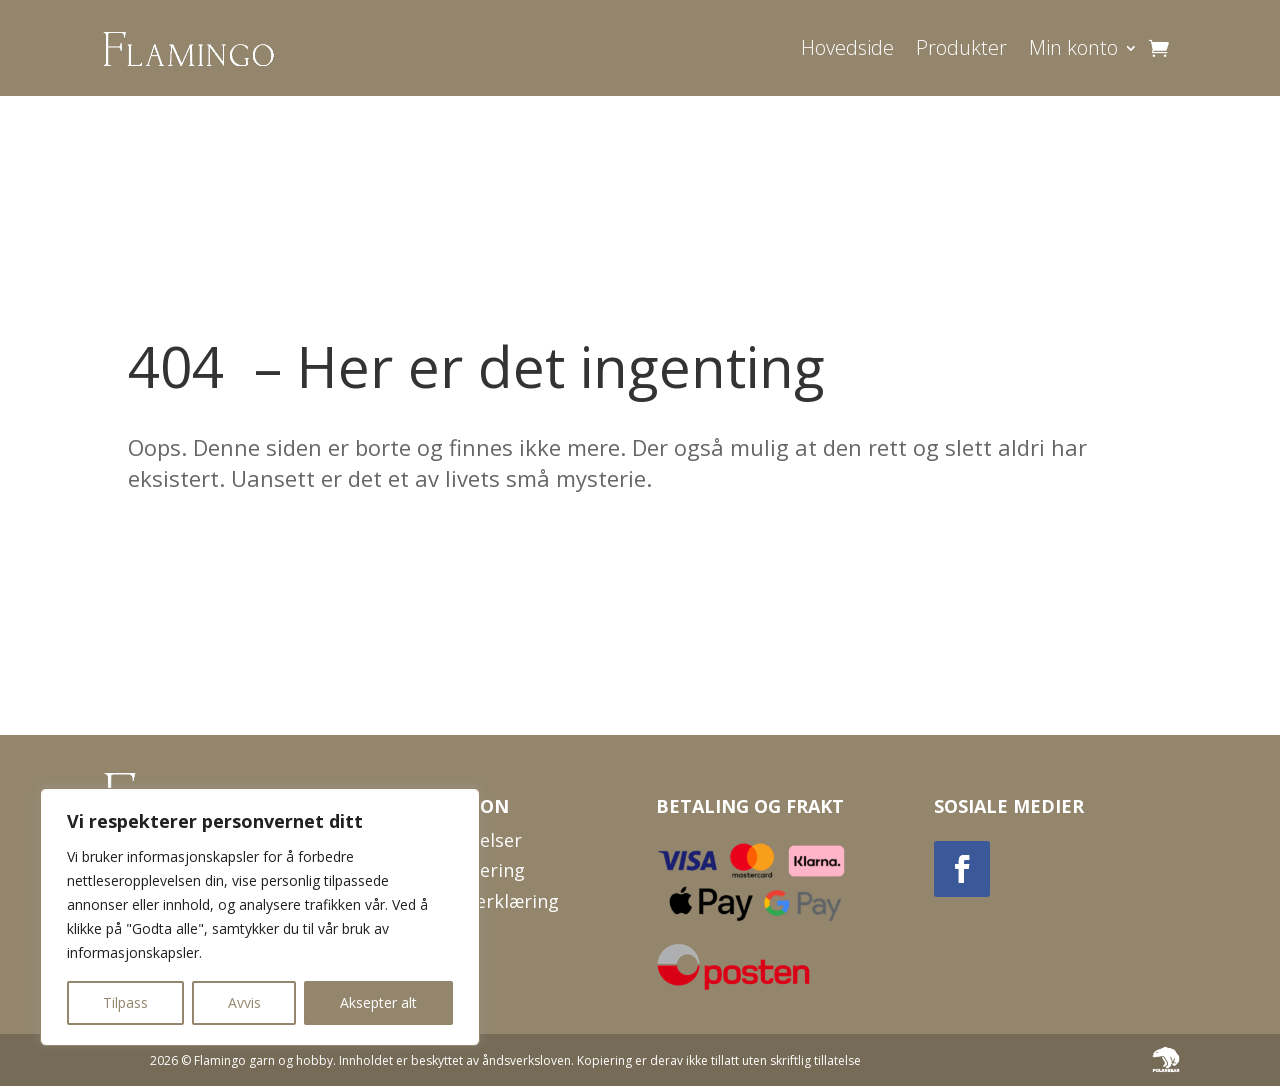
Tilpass (125, 1002)
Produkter (961, 47)
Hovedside (847, 47)
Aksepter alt (378, 1002)
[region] (260, 917)
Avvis (244, 1002)
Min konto (1073, 47)
